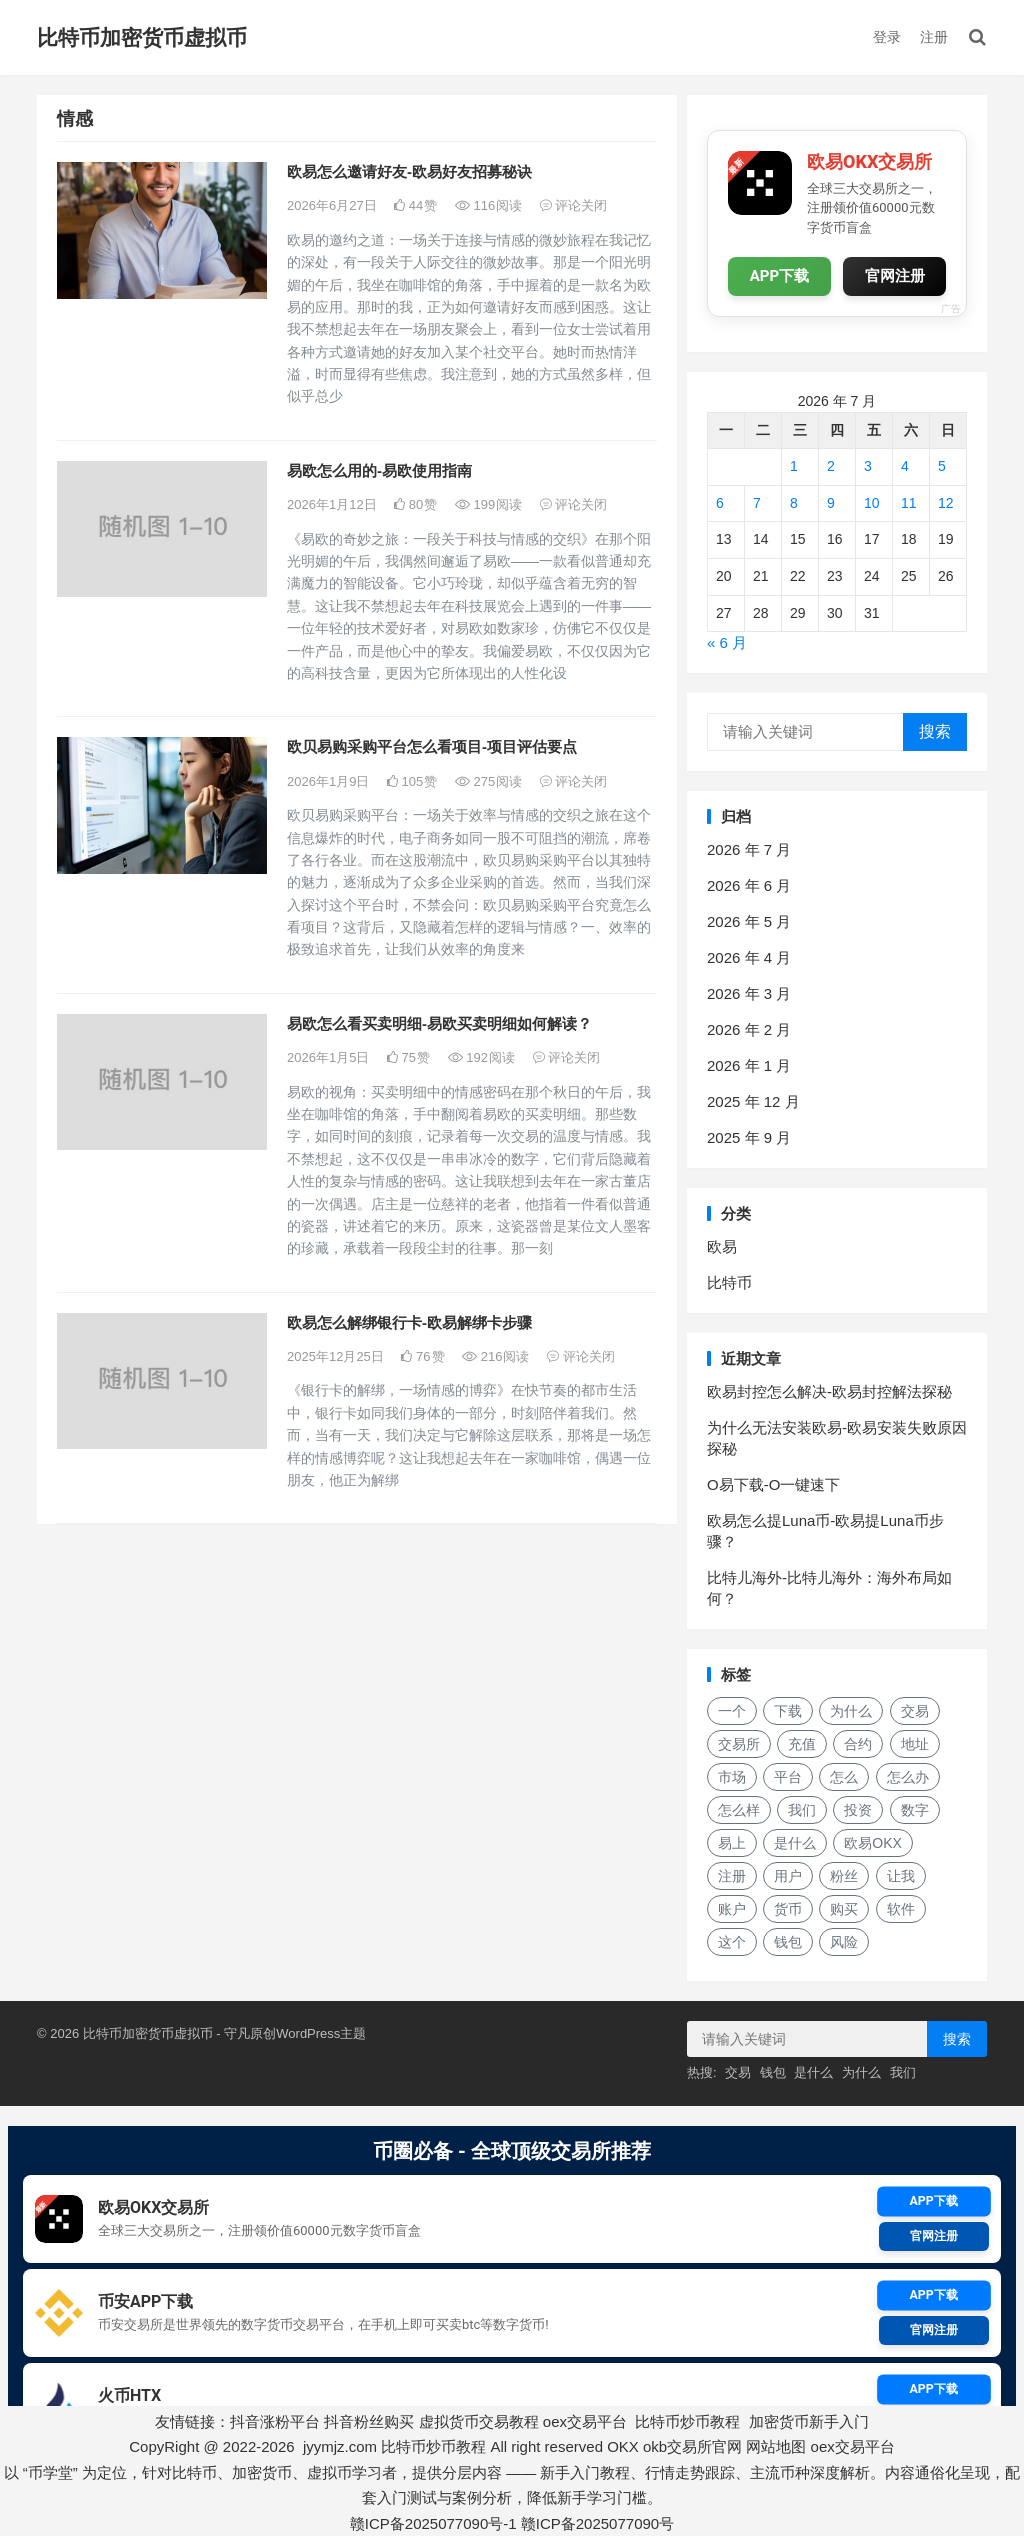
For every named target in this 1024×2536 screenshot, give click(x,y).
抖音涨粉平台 (275, 2421)
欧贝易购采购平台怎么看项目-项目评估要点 (432, 746)
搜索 (935, 731)
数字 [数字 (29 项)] (915, 1810)
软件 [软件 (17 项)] (901, 1909)
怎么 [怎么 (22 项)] (844, 1777)
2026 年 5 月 (749, 921)
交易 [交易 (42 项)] (915, 1711)
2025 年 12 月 (753, 1101)
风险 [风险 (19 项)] (844, 1942)
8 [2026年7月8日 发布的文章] (794, 503)
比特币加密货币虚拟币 (142, 37)
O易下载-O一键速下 (773, 1484)
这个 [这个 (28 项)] (732, 1942)
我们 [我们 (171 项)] (802, 1810)
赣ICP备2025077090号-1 (433, 2523)
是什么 (813, 2072)
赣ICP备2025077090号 (597, 2523)
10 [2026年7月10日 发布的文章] (872, 503)
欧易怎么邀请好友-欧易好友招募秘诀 (409, 171)
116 (488, 205)
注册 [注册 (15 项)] (732, 1876)
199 (488, 504)
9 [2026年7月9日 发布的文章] (831, 503)
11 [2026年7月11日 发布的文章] (909, 503)
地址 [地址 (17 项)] (915, 1744)
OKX (623, 2446)
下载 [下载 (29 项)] (788, 1711)
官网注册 (895, 276)
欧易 (722, 1246)
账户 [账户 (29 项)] (732, 1909)
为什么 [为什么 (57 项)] (851, 1711)
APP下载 (780, 276)
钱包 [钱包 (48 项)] (788, 1942)
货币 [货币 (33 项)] (788, 1909)
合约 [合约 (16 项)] (858, 1744)
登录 (887, 37)
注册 (934, 37)
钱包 (773, 2072)
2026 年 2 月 (749, 1029)
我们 (903, 2072)
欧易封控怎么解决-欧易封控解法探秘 (829, 1391)
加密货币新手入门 (809, 2421)
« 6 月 (727, 642)
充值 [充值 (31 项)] (802, 1744)
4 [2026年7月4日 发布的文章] (905, 466)
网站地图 (776, 2446)
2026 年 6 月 (749, 885)
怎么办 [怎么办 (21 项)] (908, 1777)
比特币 (729, 1282)
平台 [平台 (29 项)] (788, 1777)
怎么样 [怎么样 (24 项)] (739, 1810)
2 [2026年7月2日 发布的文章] (831, 466)
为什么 (861, 2072)
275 (488, 781)
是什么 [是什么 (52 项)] (795, 1843)
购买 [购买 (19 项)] (844, 1909)
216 (495, 1356)
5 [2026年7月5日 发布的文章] (942, 466)
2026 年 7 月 (749, 849)
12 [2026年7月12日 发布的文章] (946, 503)
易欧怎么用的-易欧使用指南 (379, 470)
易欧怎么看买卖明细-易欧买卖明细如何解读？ (439, 1023)
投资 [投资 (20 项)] (858, 1810)
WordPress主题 (321, 2033)
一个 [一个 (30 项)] (732, 1711)
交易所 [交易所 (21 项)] (739, 1744)
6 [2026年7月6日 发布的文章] (720, 503)
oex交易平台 (585, 2421)
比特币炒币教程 (687, 2421)
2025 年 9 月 (749, 1137)
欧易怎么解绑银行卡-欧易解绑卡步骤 (409, 1322)
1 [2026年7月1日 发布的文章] (794, 466)
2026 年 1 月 (749, 1065)
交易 (738, 2072)
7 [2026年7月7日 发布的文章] (757, 503)
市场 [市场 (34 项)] (732, 1777)
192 (481, 1057)
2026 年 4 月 (749, 957)
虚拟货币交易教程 (479, 2421)
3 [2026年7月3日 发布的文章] (868, 466)
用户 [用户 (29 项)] (788, 1876)
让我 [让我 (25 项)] (901, 1876)
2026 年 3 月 (749, 993)
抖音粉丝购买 (369, 2421)
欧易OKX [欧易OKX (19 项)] (873, 1843)
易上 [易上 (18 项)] (732, 1843)
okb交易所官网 (692, 2446)
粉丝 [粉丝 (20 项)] (844, 1876)
